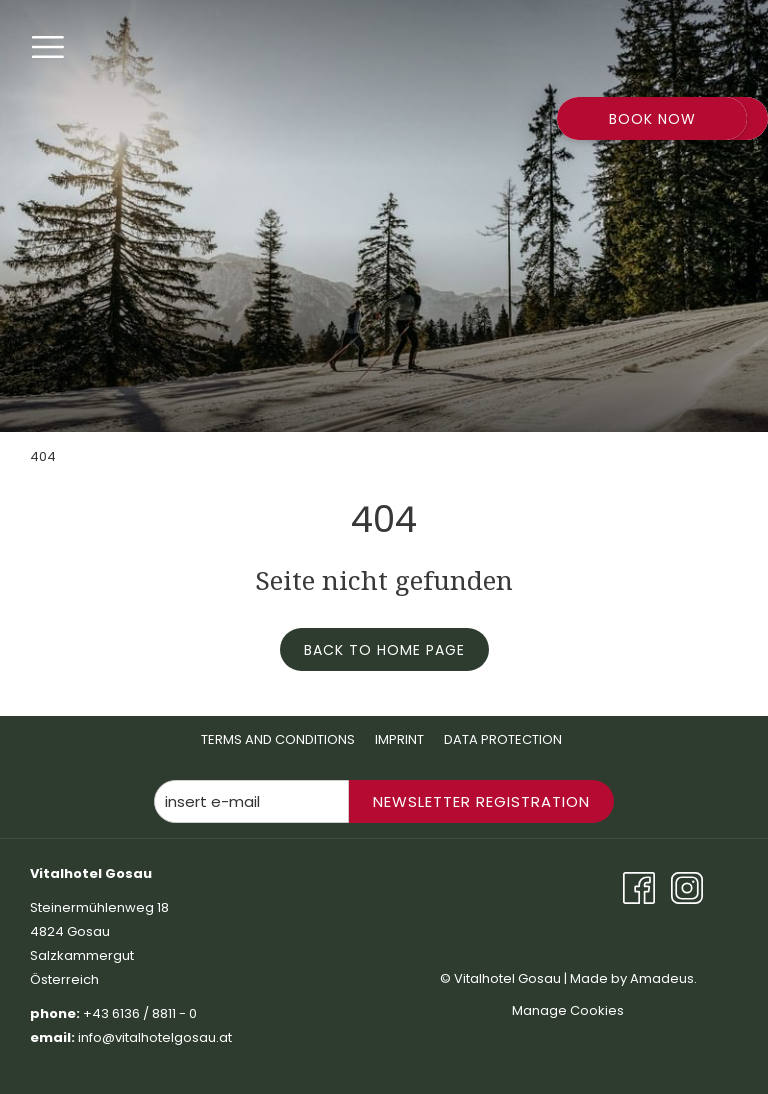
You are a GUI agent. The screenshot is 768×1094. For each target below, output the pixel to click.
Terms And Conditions (278, 739)
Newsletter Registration (481, 801)
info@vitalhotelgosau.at (156, 1037)
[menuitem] (278, 740)
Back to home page (384, 650)
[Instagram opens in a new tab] (687, 887)
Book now (652, 119)
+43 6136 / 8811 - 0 (140, 1013)
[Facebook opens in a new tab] (639, 887)
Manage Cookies (568, 1010)
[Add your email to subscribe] (251, 801)
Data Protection (503, 739)
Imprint (399, 739)
